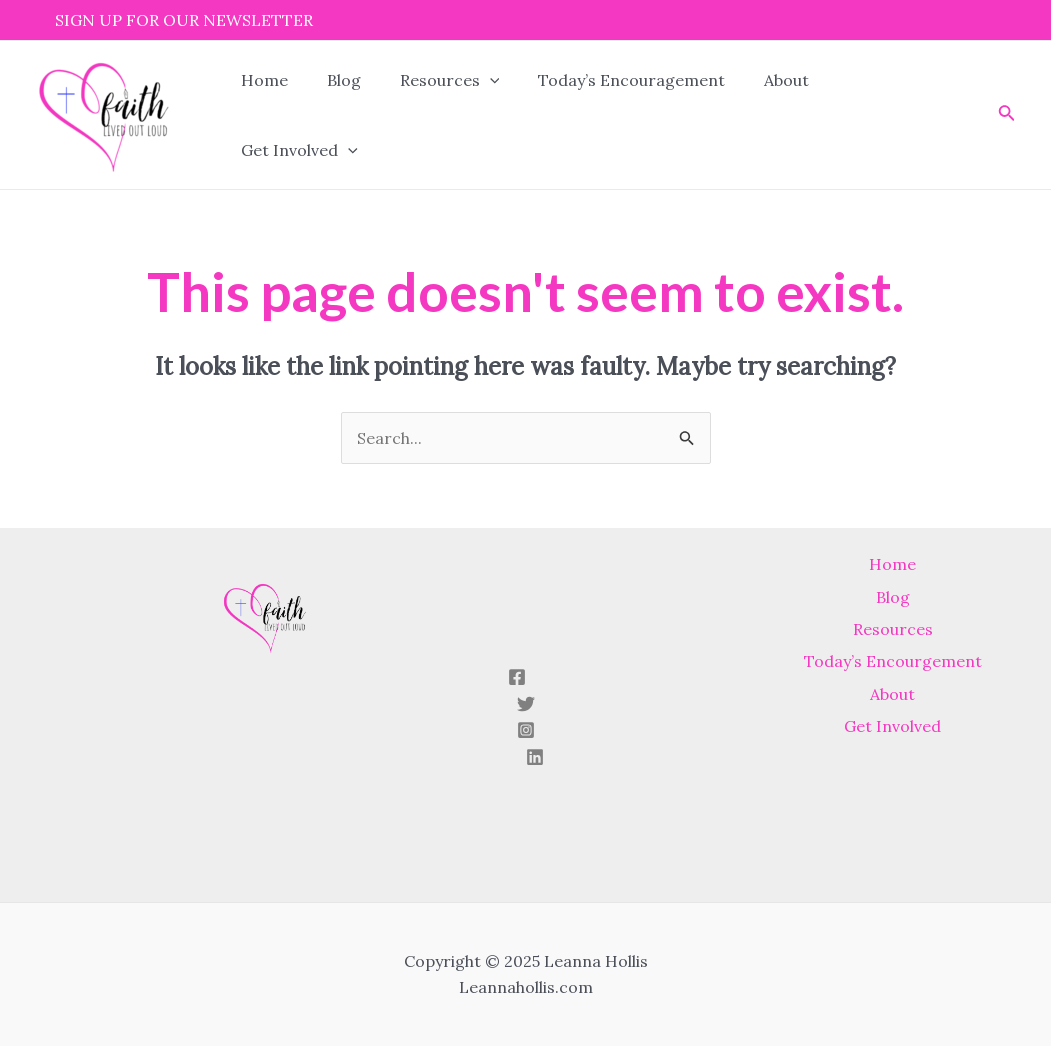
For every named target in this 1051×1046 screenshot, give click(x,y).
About (756, 115)
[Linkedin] (535, 757)
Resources (433, 115)
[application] (473, 115)
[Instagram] (526, 730)
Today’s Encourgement (893, 669)
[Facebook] (517, 677)
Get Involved (869, 115)
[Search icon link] (972, 115)
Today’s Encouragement (608, 115)
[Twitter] (526, 704)
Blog (334, 115)
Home (261, 115)
